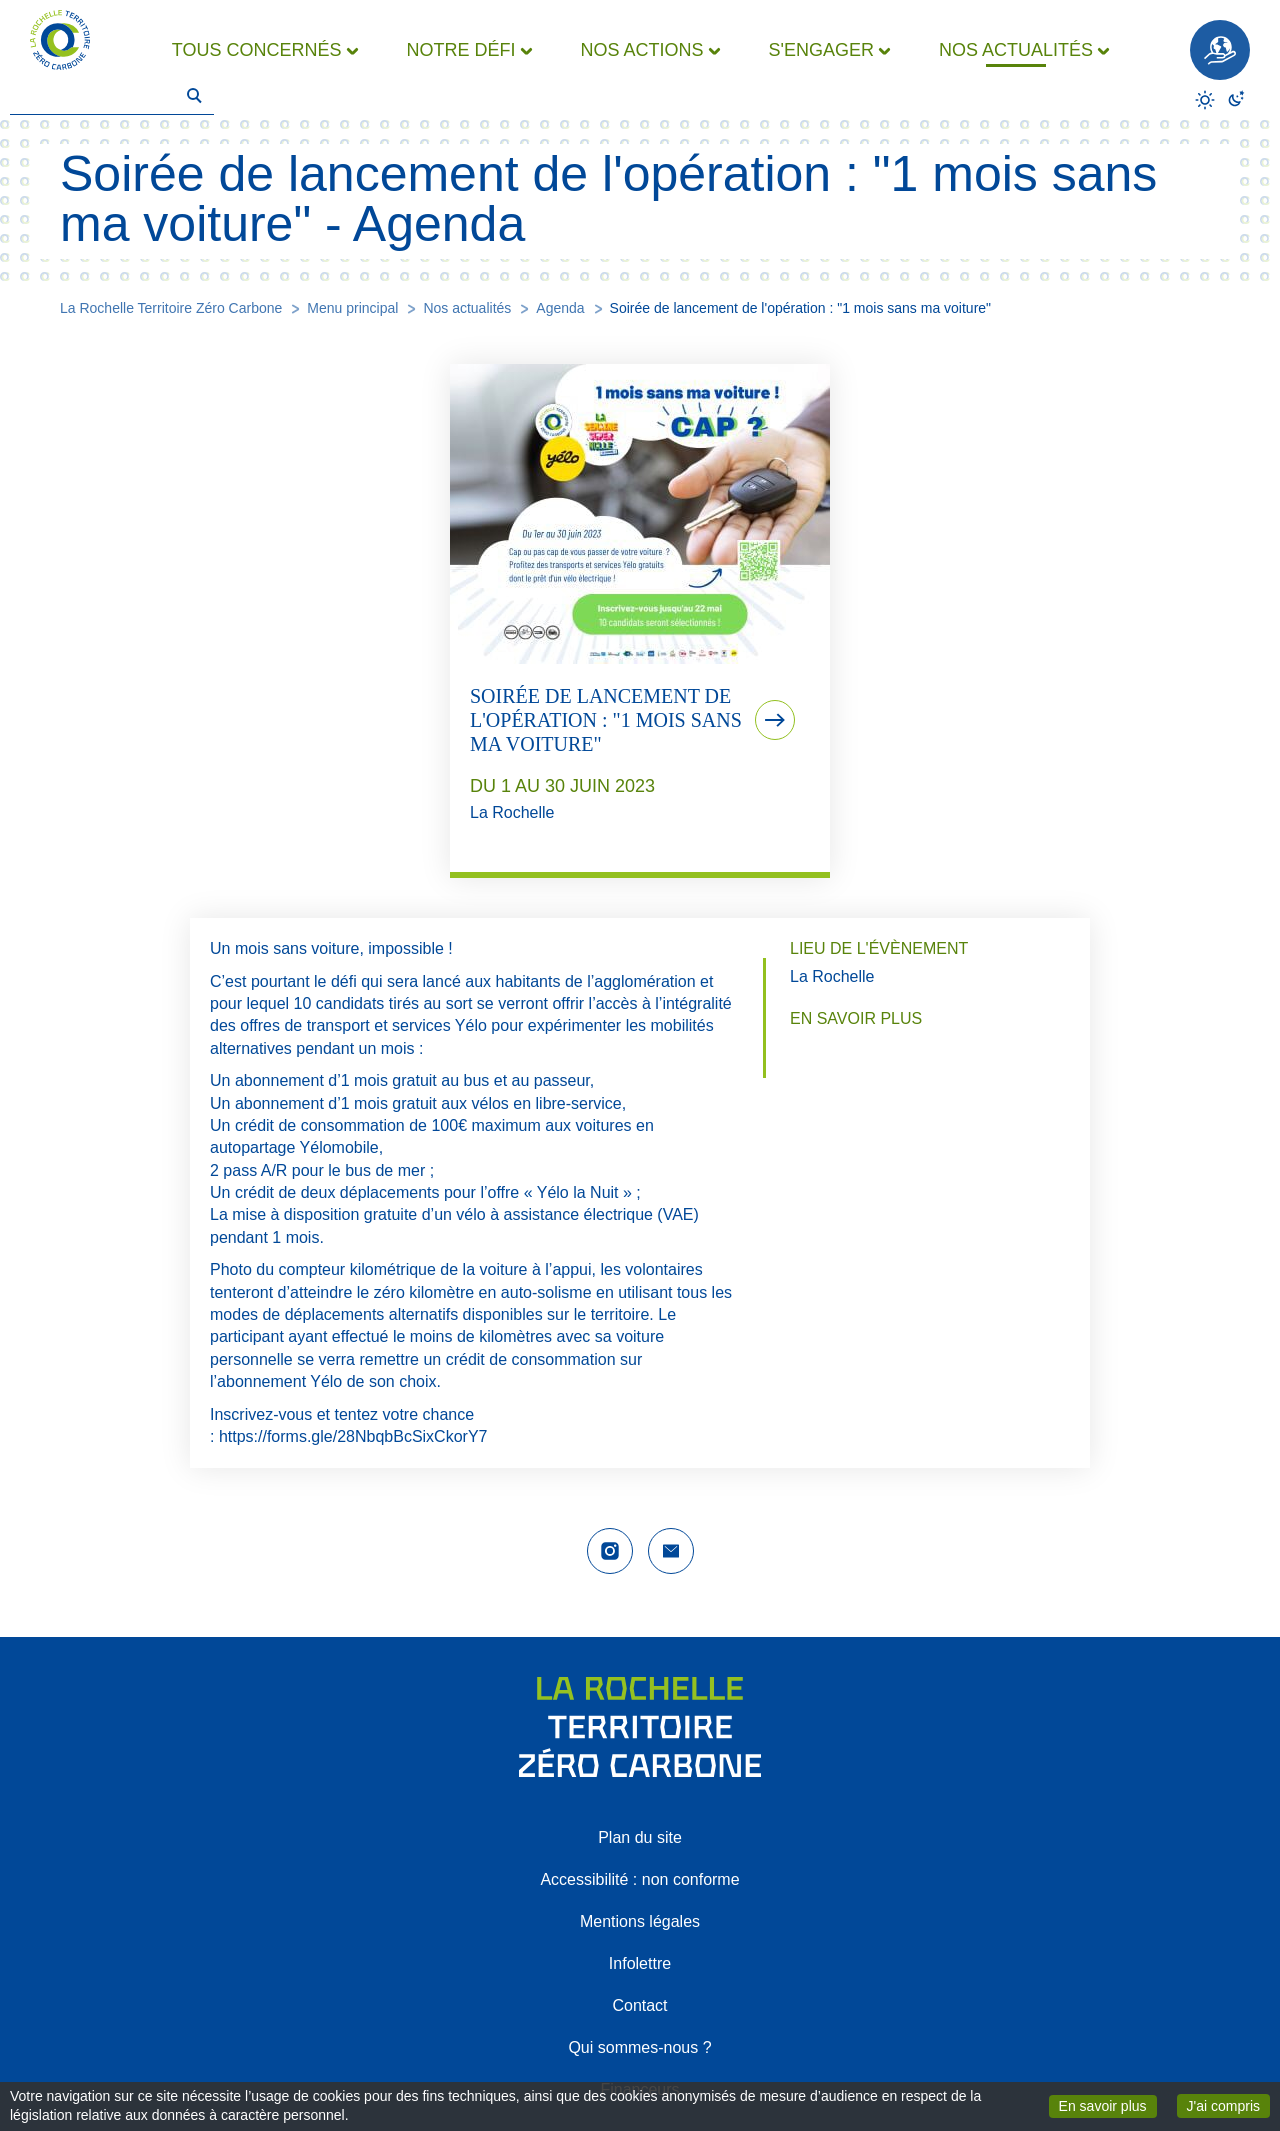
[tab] (640, 621)
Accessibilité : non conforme (639, 1879)
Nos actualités (467, 308)
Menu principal (352, 308)
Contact (639, 2005)
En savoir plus (1108, 2105)
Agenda (560, 308)
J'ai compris (1228, 2104)
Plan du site (640, 1837)
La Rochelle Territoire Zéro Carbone (171, 308)
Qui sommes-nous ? (639, 2047)
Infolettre (640, 1963)
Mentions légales (640, 1921)
